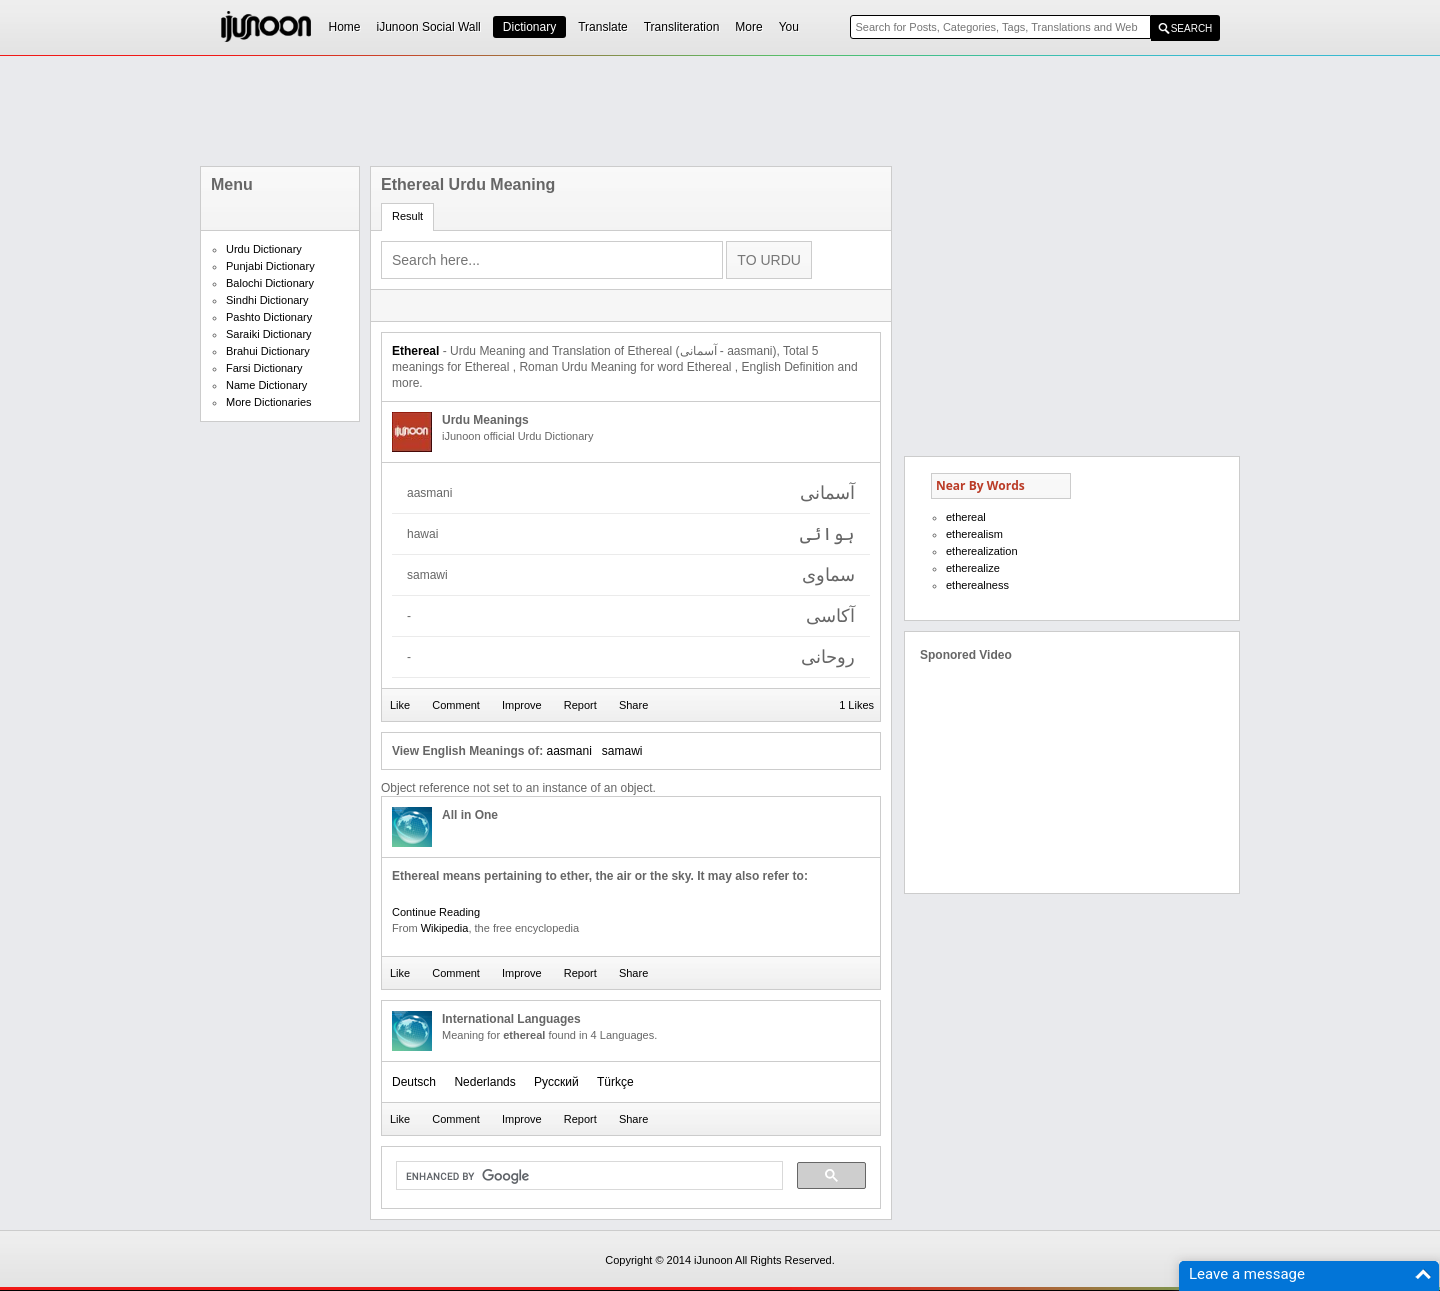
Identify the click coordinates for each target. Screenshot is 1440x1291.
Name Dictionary (266, 385)
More (748, 27)
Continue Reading (436, 912)
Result (407, 216)
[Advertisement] (720, 111)
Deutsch (414, 1082)
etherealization (982, 551)
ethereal (966, 517)
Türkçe (615, 1082)
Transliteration (682, 27)
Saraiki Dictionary (269, 334)
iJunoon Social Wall (429, 27)
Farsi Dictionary (264, 368)
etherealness (977, 585)
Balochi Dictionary (270, 283)
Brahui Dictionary (268, 351)
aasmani (568, 751)
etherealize (973, 568)
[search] (587, 1176)
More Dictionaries (269, 402)
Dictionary (529, 27)
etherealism (974, 534)
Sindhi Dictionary (267, 300)
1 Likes (856, 705)
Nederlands (484, 1082)
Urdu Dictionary (264, 249)
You (789, 27)
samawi (622, 751)
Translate (603, 27)
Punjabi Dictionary (270, 266)
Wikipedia (445, 928)
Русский (556, 1082)
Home (345, 27)
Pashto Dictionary (269, 317)
